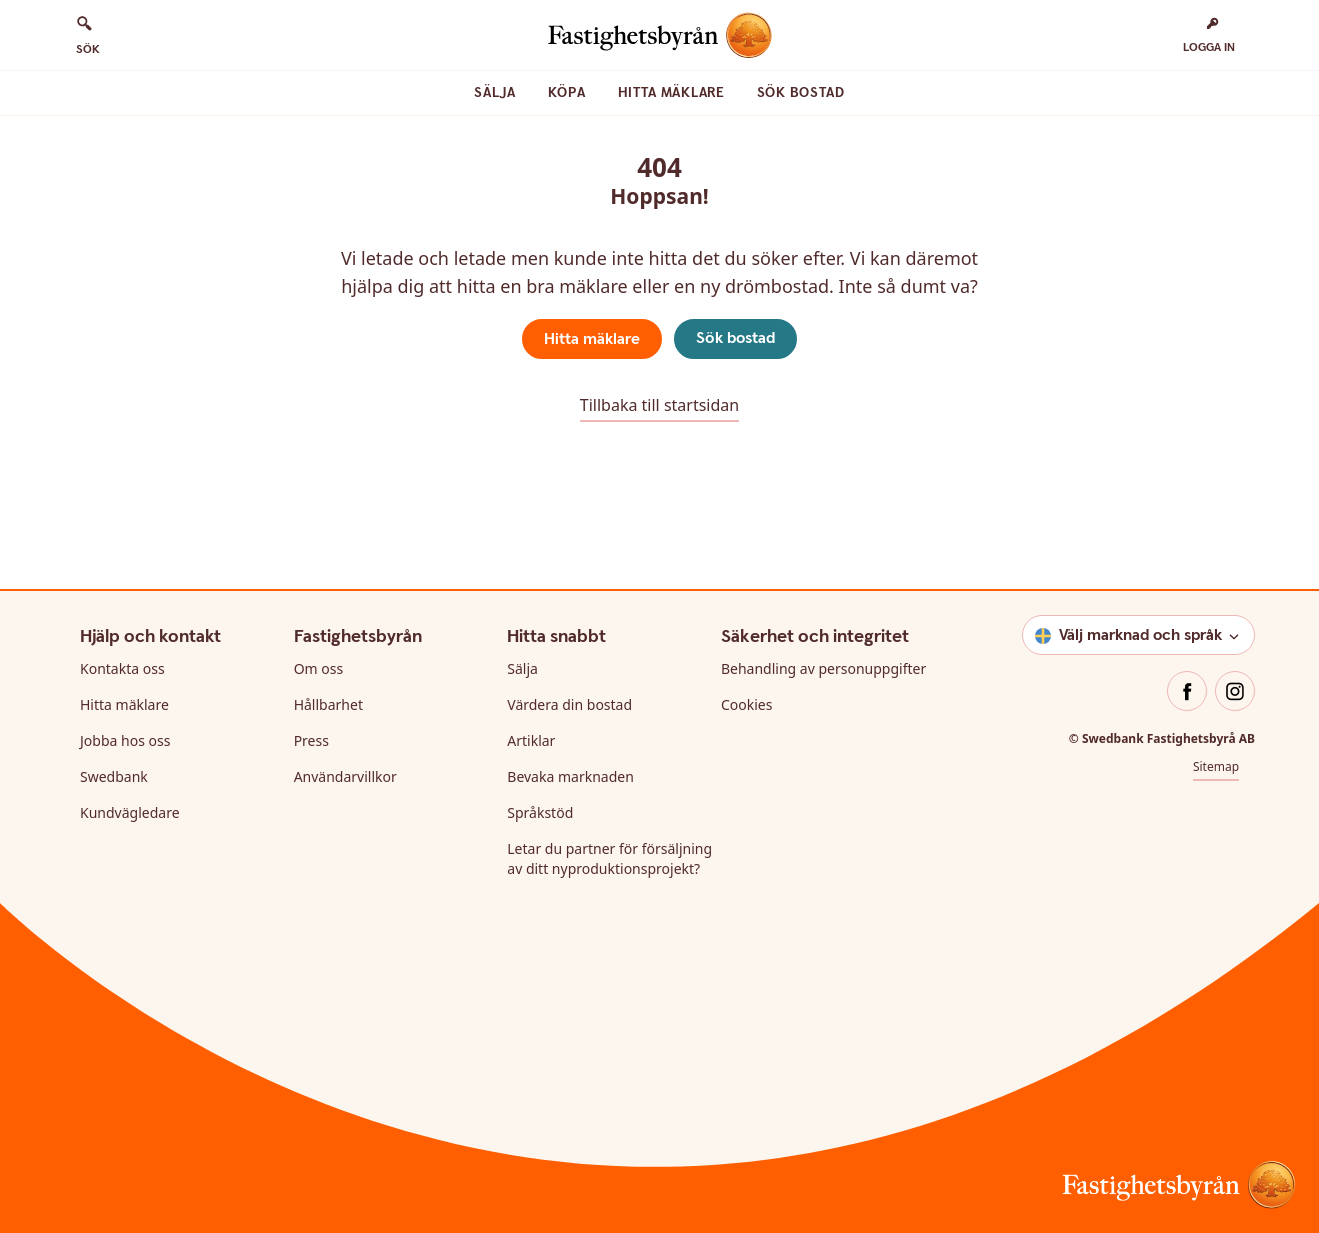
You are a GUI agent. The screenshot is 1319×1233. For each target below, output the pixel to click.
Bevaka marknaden (570, 776)
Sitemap (1216, 766)
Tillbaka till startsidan (659, 405)
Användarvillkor (345, 776)
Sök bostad (801, 93)
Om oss (319, 668)
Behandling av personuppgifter (823, 668)
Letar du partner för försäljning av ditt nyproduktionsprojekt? (609, 858)
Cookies (746, 704)
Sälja (495, 93)
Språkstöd (540, 812)
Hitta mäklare (671, 93)
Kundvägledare (130, 812)
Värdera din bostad (569, 704)
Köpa (567, 93)
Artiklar (531, 740)
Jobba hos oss (125, 740)
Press (311, 740)
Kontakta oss (122, 668)
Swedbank (114, 776)
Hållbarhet (328, 704)
